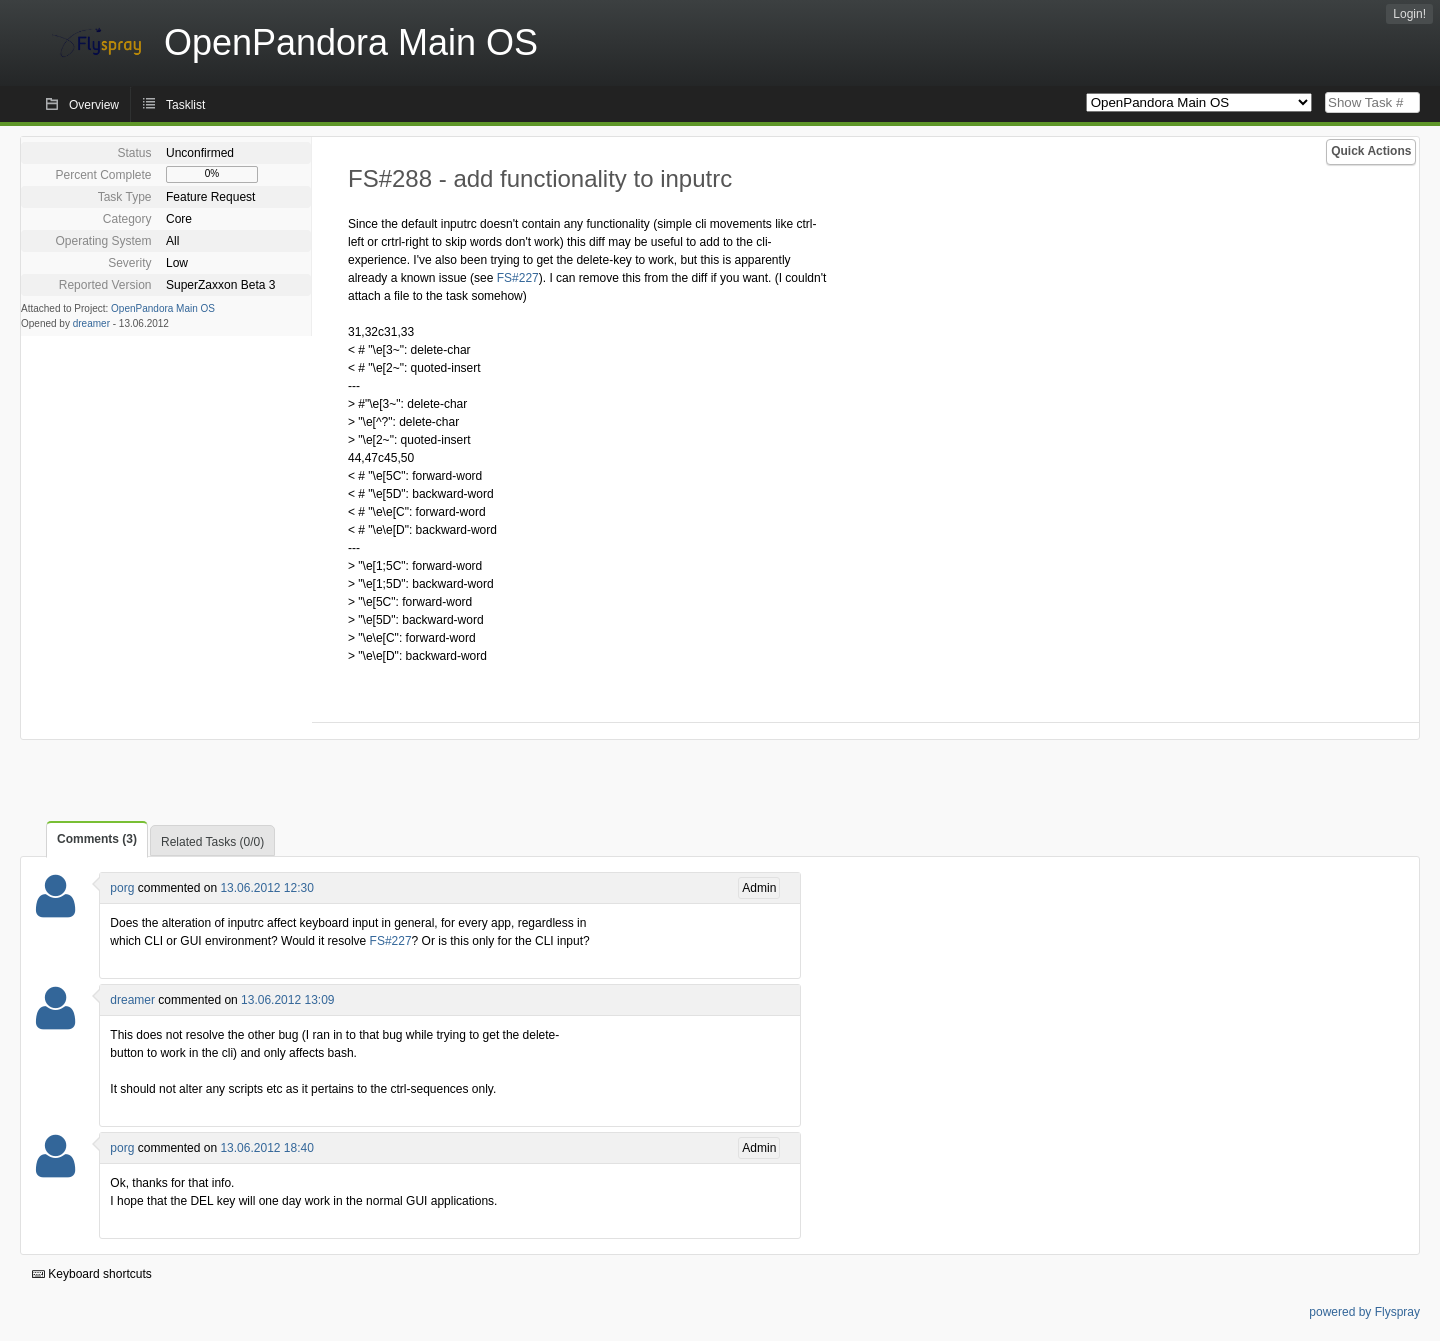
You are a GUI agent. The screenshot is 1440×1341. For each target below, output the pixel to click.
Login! (1409, 14)
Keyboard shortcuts (92, 1274)
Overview (94, 105)
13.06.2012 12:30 (266, 888)
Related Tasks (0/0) (212, 842)
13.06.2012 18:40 (266, 1148)
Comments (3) (97, 839)
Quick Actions (1371, 151)
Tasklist (185, 105)
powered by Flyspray (1364, 1312)
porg (122, 888)
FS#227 (518, 278)
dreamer (91, 323)
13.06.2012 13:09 (287, 1000)
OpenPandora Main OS (163, 308)
